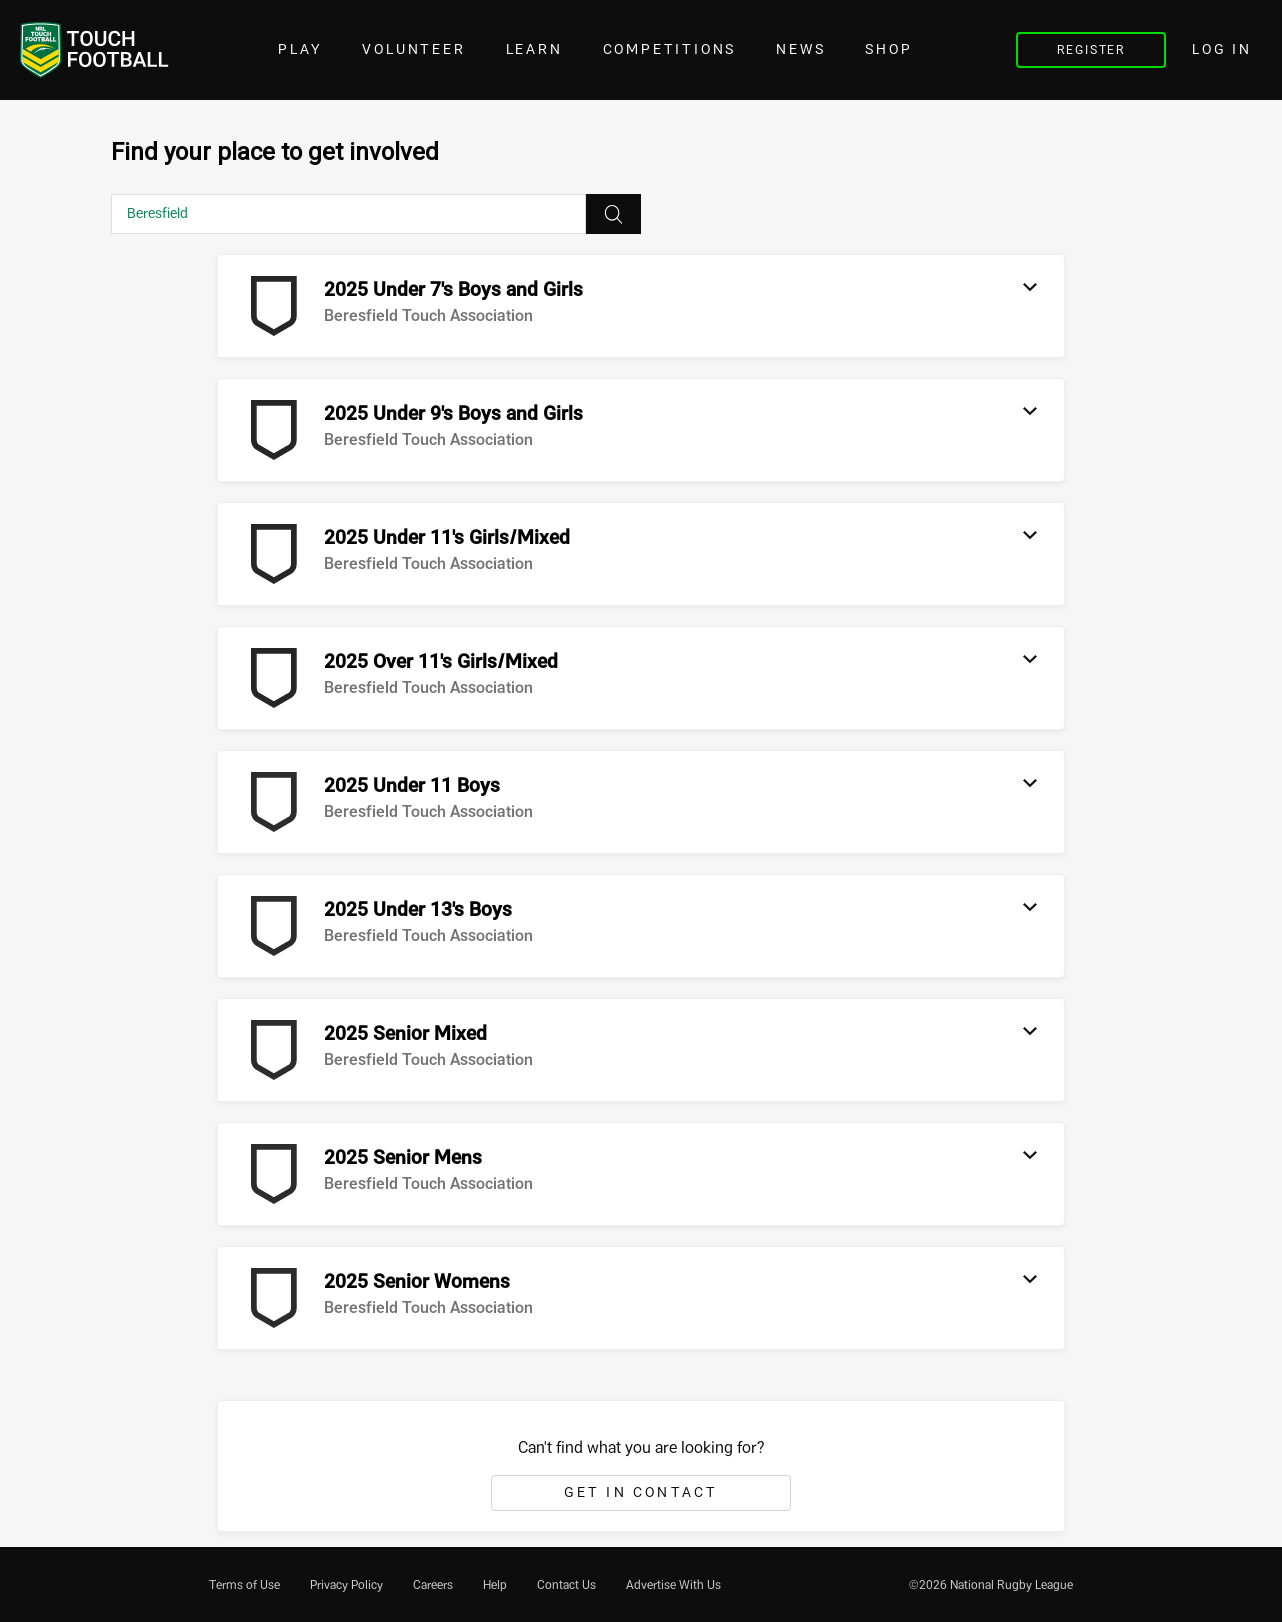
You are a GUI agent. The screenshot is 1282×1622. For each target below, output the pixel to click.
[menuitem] (244, 1585)
